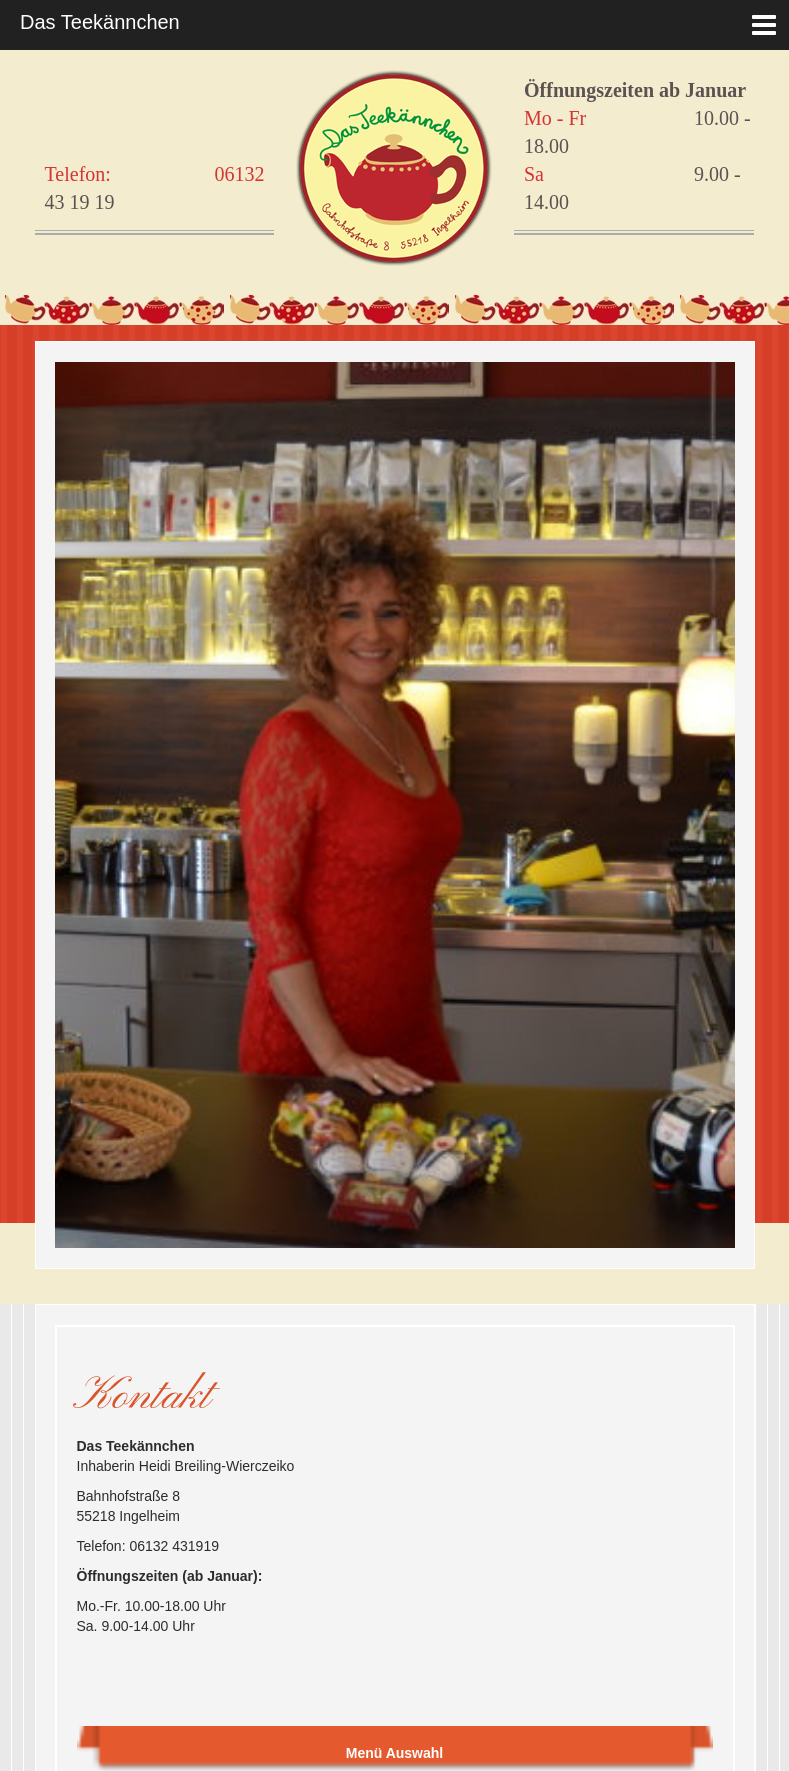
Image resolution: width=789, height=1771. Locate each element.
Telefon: (78, 174)
